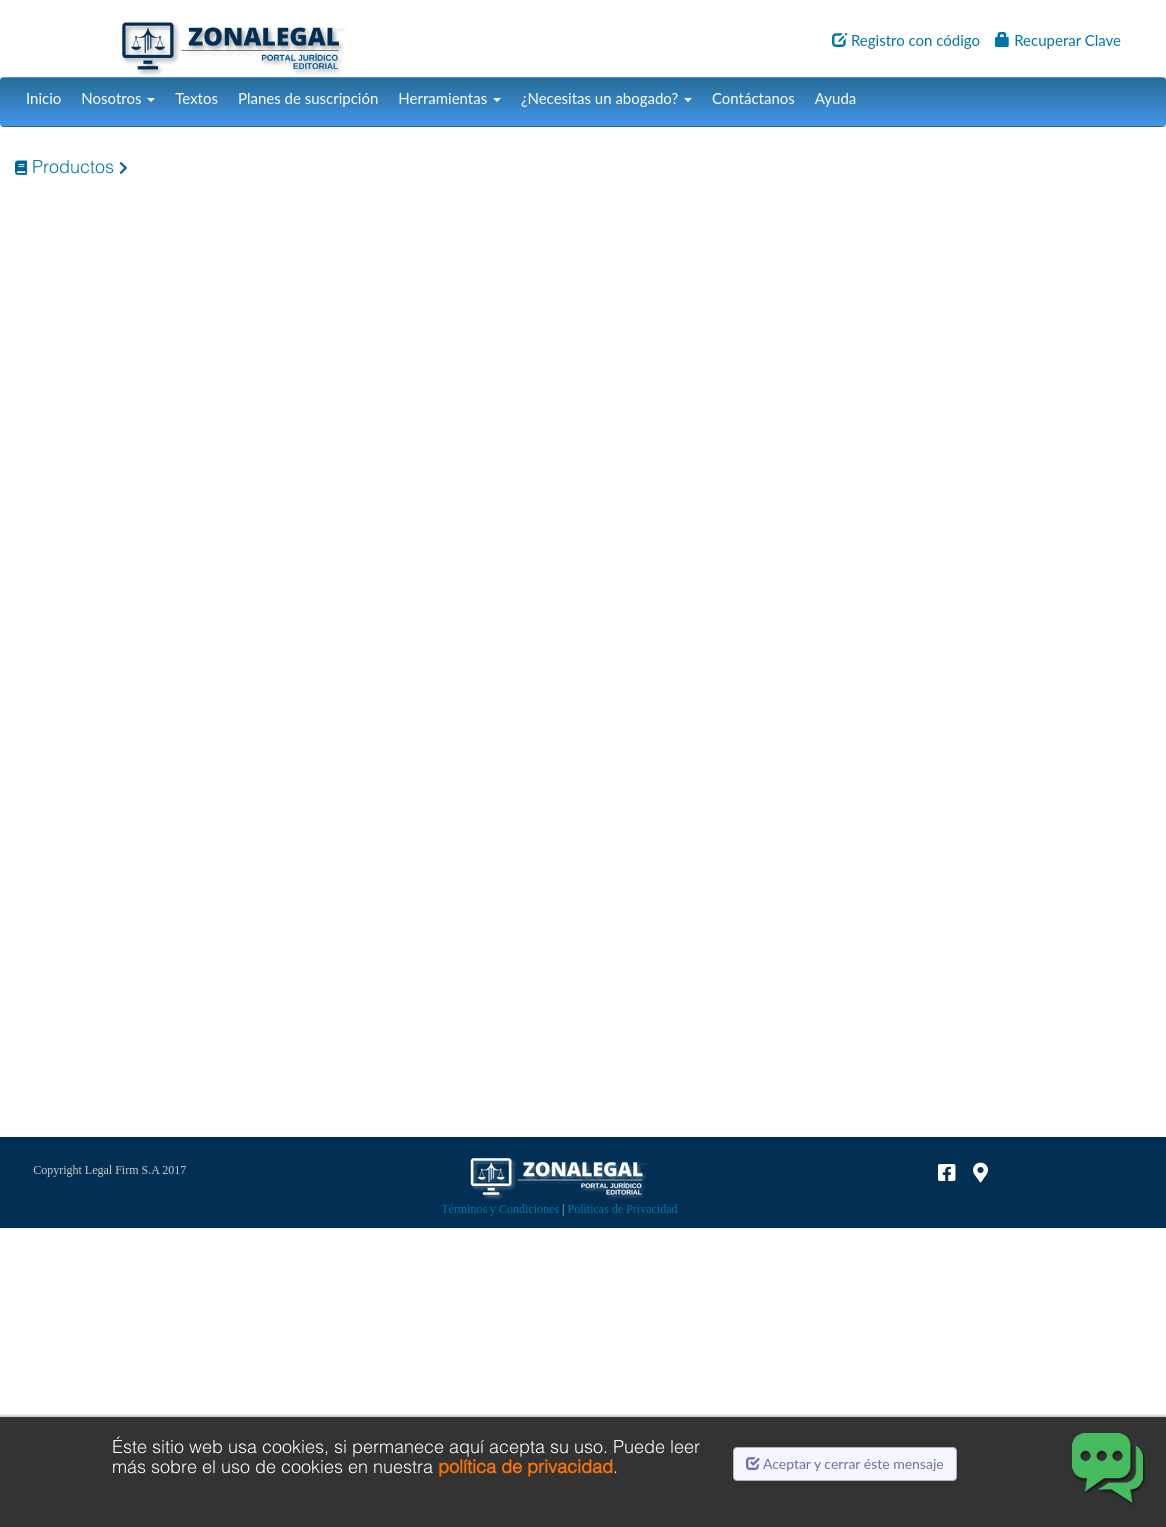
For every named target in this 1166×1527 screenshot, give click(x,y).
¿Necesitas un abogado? (606, 98)
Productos (64, 166)
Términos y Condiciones (500, 1209)
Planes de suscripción (308, 98)
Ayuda (835, 98)
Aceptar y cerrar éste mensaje (845, 1463)
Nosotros (118, 98)
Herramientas (449, 98)
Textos (196, 98)
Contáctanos (753, 98)
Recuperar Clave (1058, 40)
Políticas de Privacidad (623, 1209)
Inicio (43, 98)
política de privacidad (525, 1466)
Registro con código (906, 40)
